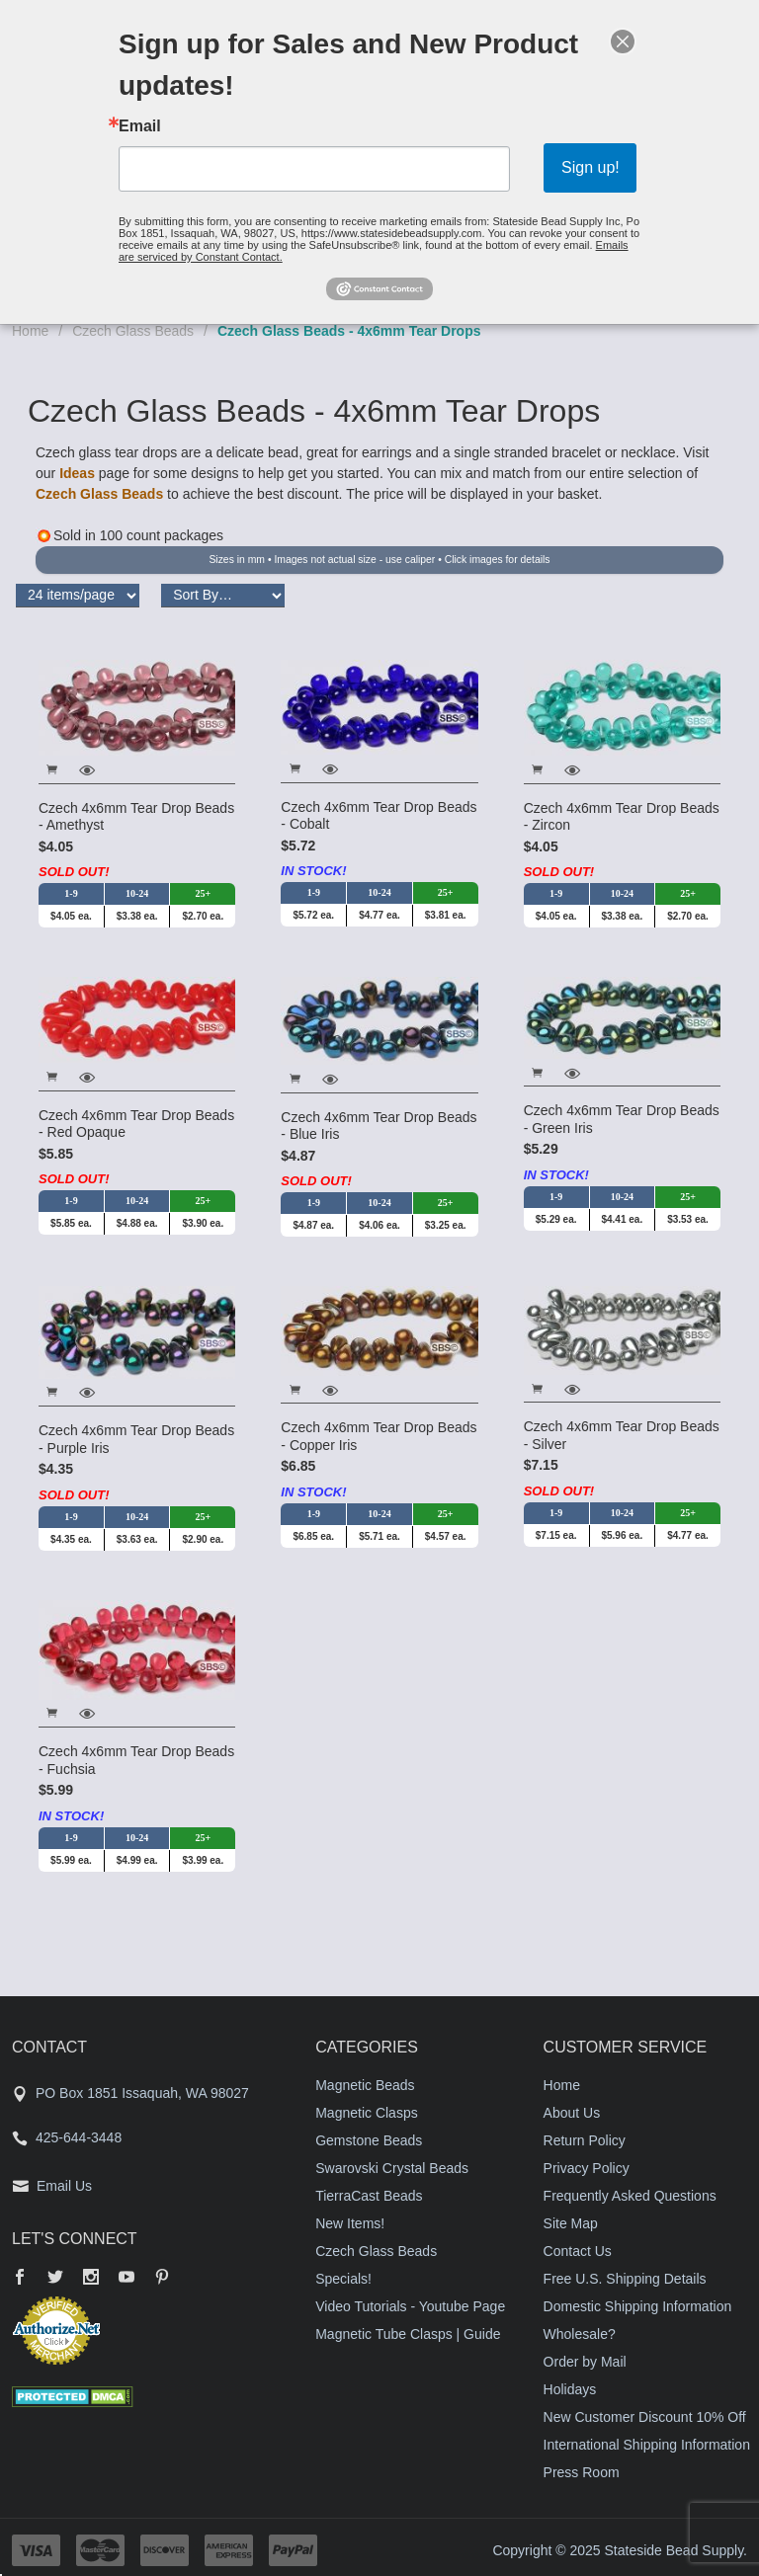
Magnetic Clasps (366, 2113)
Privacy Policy (587, 2168)
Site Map (571, 2223)
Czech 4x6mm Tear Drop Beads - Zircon (621, 817)
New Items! (349, 2223)
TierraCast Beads (368, 2196)
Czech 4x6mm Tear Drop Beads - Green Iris (621, 1119)
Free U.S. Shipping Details (625, 2279)
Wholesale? (580, 2334)
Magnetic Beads (364, 2085)
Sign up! (590, 167)
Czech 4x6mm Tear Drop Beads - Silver (621, 1435)
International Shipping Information (647, 2445)
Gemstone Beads (368, 2140)
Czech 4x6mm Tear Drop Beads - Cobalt (378, 816)
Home (30, 331)
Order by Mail (585, 2362)
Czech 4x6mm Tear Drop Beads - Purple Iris (136, 1439)
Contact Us (578, 2251)
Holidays (570, 2389)
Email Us (64, 2186)
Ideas (77, 473)
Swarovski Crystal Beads (391, 2168)
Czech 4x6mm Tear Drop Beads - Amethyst (136, 817)
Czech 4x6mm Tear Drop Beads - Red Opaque (136, 1124)
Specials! (343, 2279)
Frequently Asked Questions (630, 2196)
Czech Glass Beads (133, 331)
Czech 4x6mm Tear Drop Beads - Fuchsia (136, 1760)
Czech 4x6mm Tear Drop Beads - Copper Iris (378, 1436)
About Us (572, 2113)
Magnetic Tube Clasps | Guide (407, 2334)
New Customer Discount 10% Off (645, 2417)
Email (140, 126)
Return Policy (585, 2140)
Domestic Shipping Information (638, 2306)
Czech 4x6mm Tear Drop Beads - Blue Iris (378, 1126)
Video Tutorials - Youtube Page (410, 2306)
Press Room (582, 2472)
